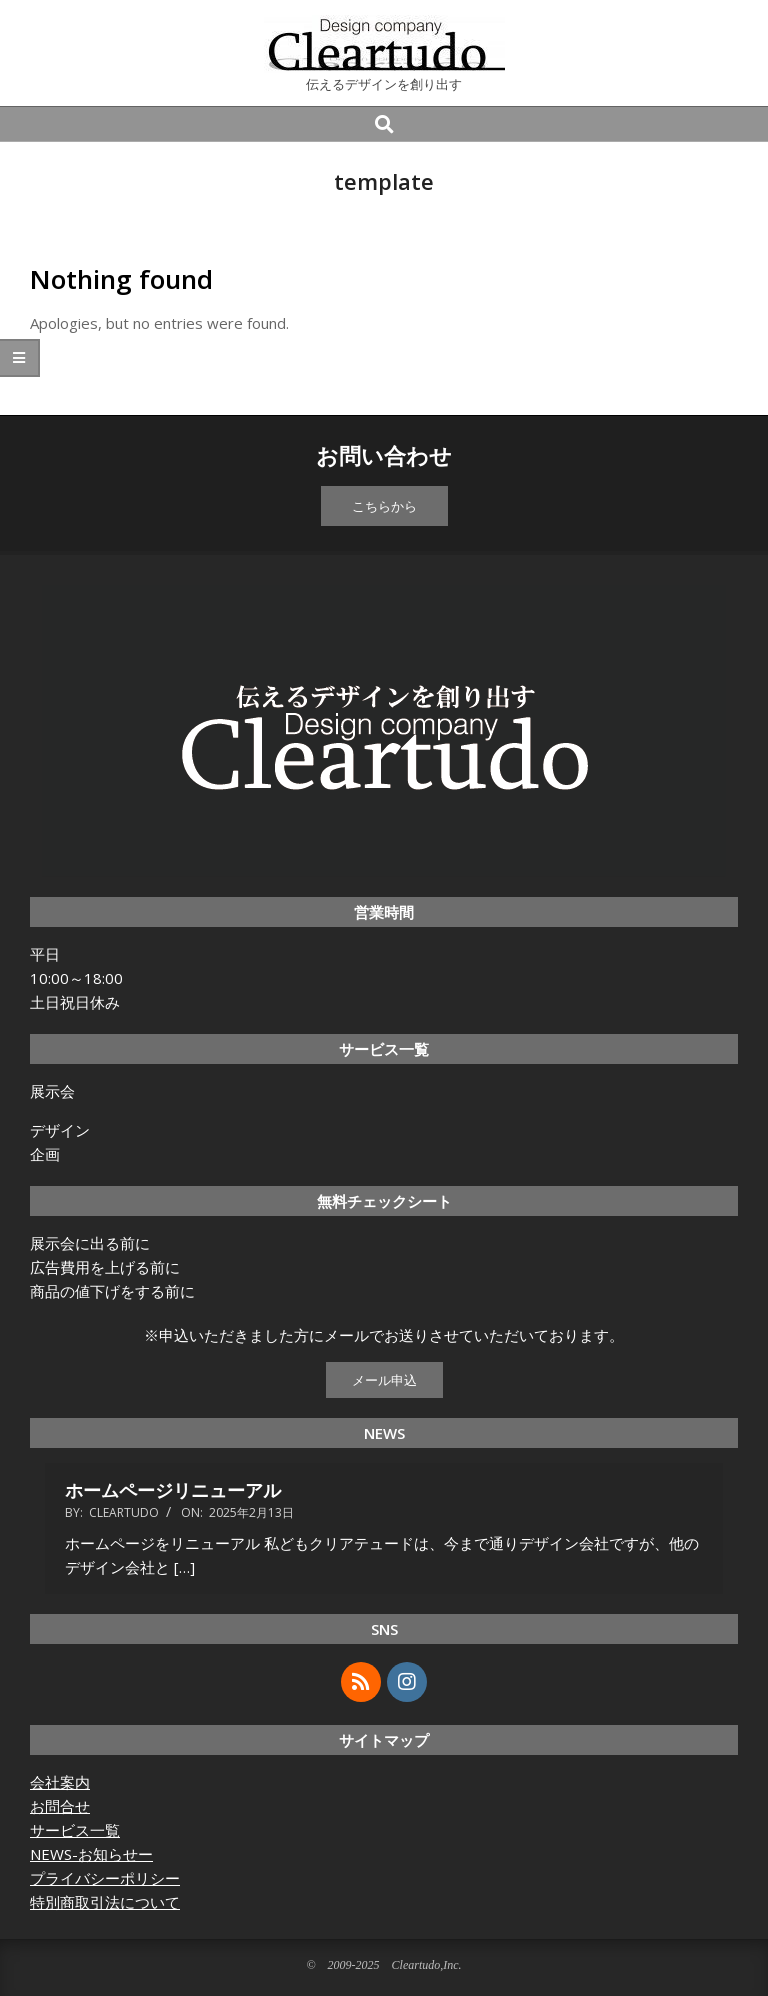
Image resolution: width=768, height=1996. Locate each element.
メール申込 (384, 1380)
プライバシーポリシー (105, 1878)
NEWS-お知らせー (91, 1854)
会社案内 (60, 1782)
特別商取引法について (105, 1902)
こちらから (384, 506)
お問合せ (60, 1806)
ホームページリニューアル (173, 1490)
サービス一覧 (75, 1830)
